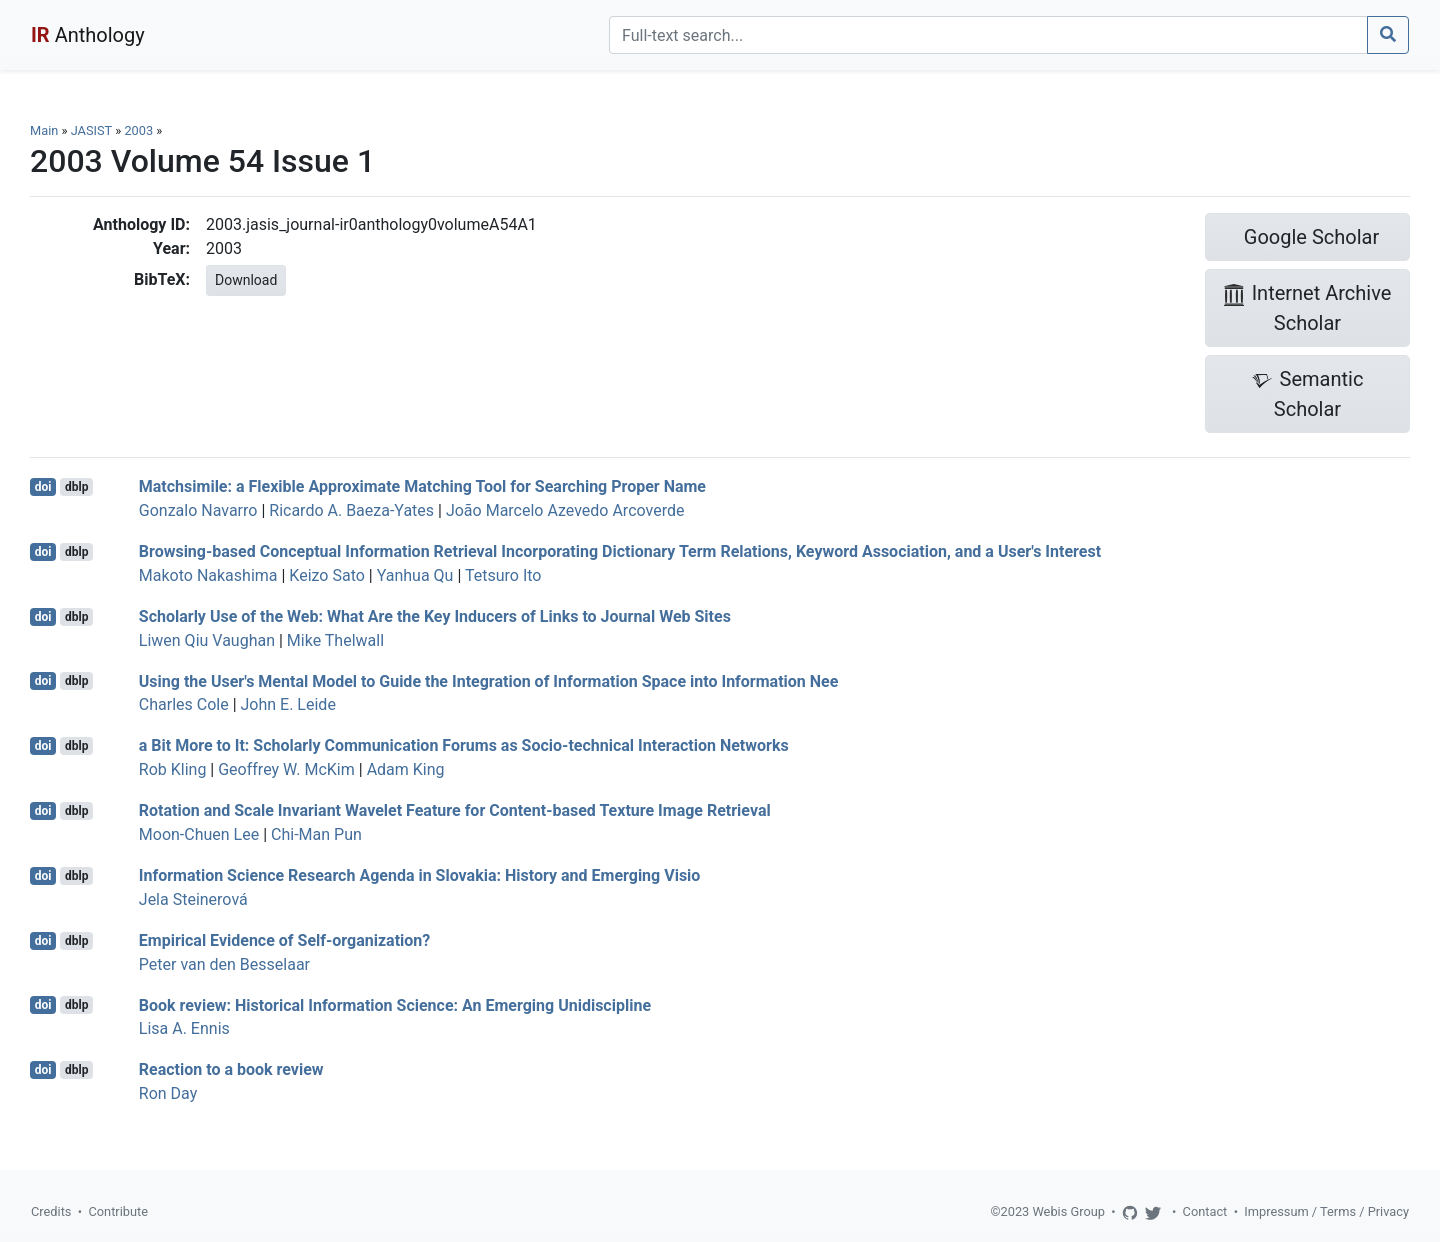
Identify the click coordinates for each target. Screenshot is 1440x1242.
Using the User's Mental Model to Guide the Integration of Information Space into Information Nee (489, 680)
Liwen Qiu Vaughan (207, 640)
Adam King (406, 769)
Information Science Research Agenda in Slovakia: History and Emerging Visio (420, 875)
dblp (76, 487)
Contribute (118, 1211)
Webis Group (1068, 1211)
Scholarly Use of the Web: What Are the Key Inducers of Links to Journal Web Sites (435, 616)
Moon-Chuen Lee (199, 834)
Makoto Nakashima (208, 575)
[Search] (988, 35)
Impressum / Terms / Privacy (1326, 1211)
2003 (138, 130)
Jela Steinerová (193, 899)
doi (43, 487)
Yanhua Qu (415, 575)
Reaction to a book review (231, 1069)
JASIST (91, 130)
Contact (1205, 1211)
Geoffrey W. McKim (286, 769)
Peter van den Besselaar (224, 964)
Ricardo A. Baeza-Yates (351, 510)
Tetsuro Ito (503, 575)
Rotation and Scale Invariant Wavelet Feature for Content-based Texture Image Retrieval (455, 810)
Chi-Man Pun (316, 834)
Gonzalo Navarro (198, 510)
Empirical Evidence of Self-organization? (284, 940)
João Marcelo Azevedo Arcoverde (565, 510)
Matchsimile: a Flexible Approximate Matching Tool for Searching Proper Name (422, 486)
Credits (51, 1211)
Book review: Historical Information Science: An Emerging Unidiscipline (395, 1004)
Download (246, 280)
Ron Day (168, 1093)
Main (44, 130)
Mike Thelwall (335, 640)
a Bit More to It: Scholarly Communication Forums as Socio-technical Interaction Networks (464, 745)
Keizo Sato (327, 575)
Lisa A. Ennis (184, 1028)
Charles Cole (184, 704)
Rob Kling (173, 769)
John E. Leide (288, 704)
